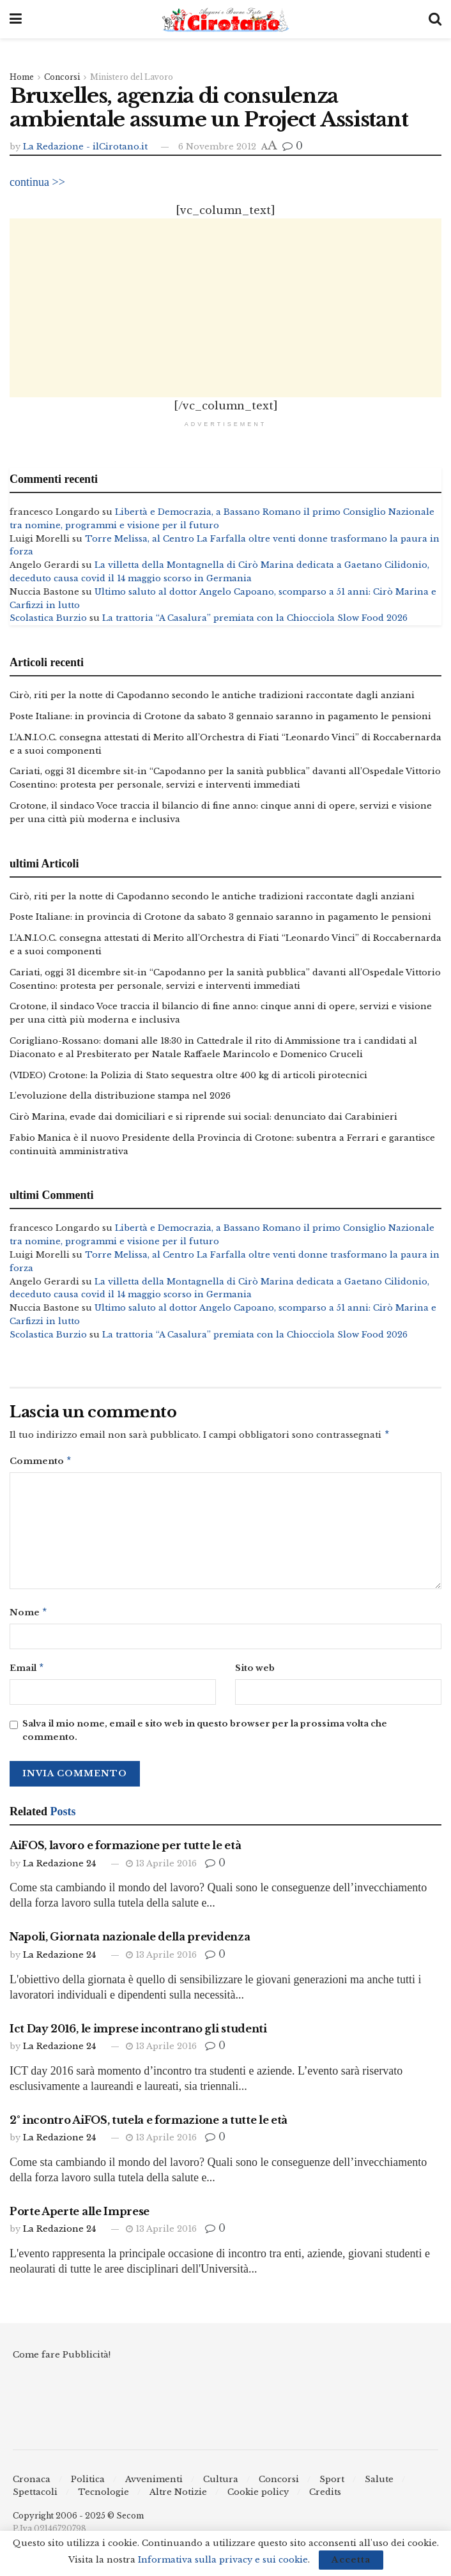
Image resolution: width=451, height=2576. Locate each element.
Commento (41, 1463)
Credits (325, 2497)
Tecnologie (103, 2497)
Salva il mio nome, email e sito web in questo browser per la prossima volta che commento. (204, 1736)
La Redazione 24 (59, 1868)
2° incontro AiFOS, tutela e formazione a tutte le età (148, 2125)
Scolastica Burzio (48, 618)
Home (22, 77)
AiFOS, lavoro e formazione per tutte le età (125, 1851)
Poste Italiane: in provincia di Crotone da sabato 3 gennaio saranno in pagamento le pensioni (220, 716)
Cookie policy (258, 2497)
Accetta (351, 2559)
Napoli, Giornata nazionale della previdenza (130, 1942)
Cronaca (31, 2484)
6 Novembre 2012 (217, 146)
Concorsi (62, 77)
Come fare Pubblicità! (62, 2360)
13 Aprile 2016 (161, 1868)
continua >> (37, 182)
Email (27, 1672)
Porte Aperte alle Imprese (79, 2216)
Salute (379, 2484)
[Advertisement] (225, 307)
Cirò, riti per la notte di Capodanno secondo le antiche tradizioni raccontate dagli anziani (212, 695)
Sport (331, 2484)
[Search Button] (435, 19)
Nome (29, 1615)
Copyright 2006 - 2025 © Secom (78, 2521)
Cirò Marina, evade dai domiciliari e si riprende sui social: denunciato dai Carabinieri (203, 1117)
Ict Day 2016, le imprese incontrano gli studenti (138, 2033)
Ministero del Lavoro (131, 77)
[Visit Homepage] (225, 19)
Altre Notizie (178, 2497)
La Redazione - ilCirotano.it (85, 146)
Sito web (255, 1671)
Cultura (220, 2484)
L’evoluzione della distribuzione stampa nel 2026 (120, 1096)
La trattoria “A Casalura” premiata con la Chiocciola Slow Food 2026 (255, 618)
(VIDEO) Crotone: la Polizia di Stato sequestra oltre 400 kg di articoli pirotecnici (188, 1075)
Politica (88, 2484)
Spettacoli (35, 2497)
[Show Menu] (16, 19)
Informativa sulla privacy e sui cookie (223, 2559)
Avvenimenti (154, 2484)
